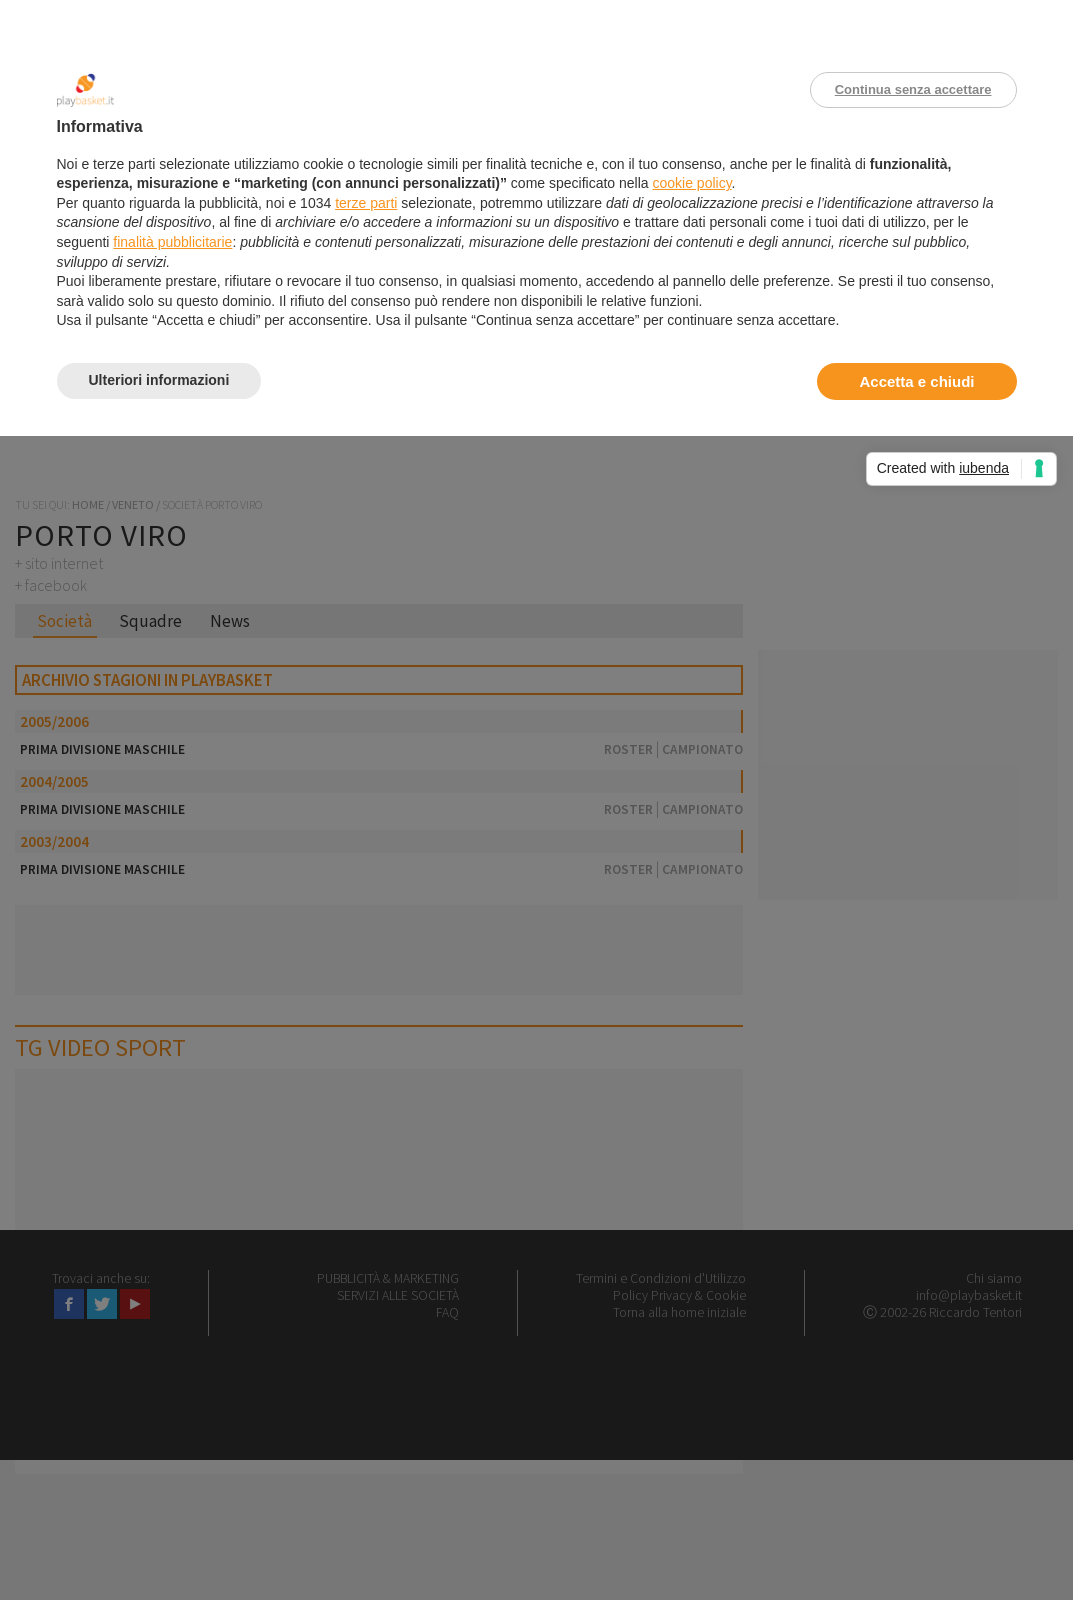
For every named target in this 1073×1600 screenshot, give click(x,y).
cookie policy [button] (691, 183)
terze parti (366, 203)
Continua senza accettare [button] (913, 89)
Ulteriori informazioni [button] (159, 380)
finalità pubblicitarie (172, 242)
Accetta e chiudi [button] (916, 381)
